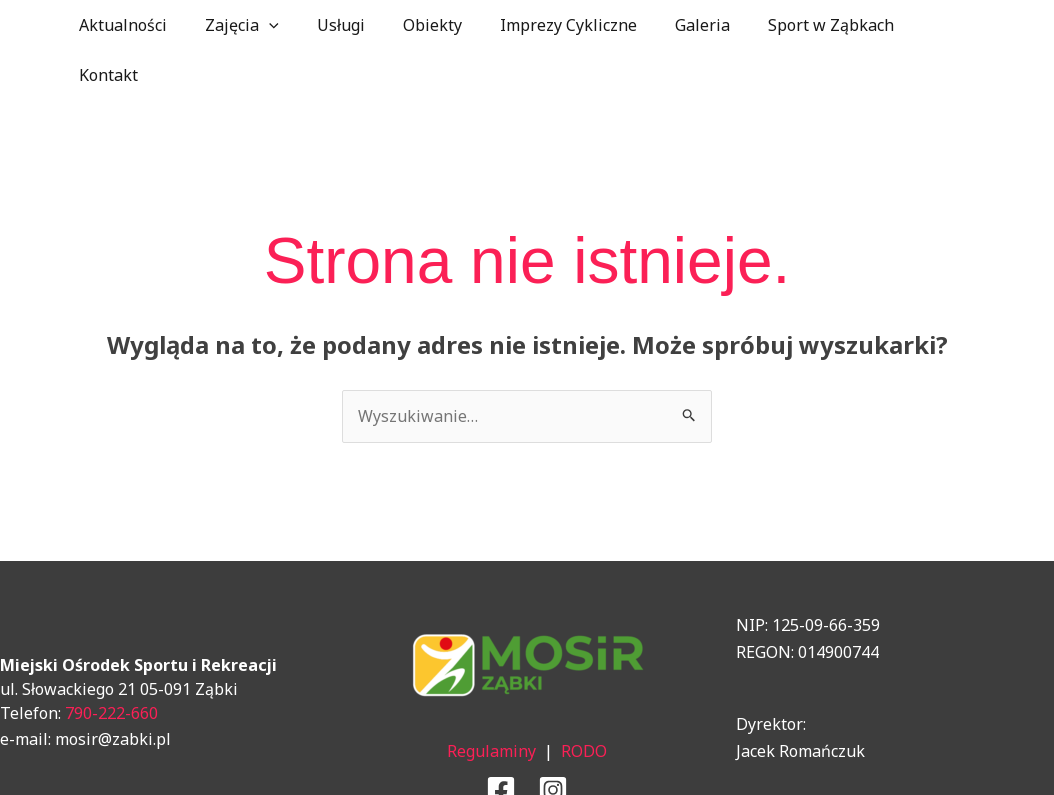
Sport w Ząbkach (808, 25)
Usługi (342, 25)
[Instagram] (553, 740)
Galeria (685, 25)
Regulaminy (491, 701)
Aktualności (136, 25)
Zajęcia (249, 25)
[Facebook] (501, 740)
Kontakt (932, 25)
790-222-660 (111, 663)
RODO (584, 701)
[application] (276, 25)
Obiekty (427, 25)
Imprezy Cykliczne (557, 25)
